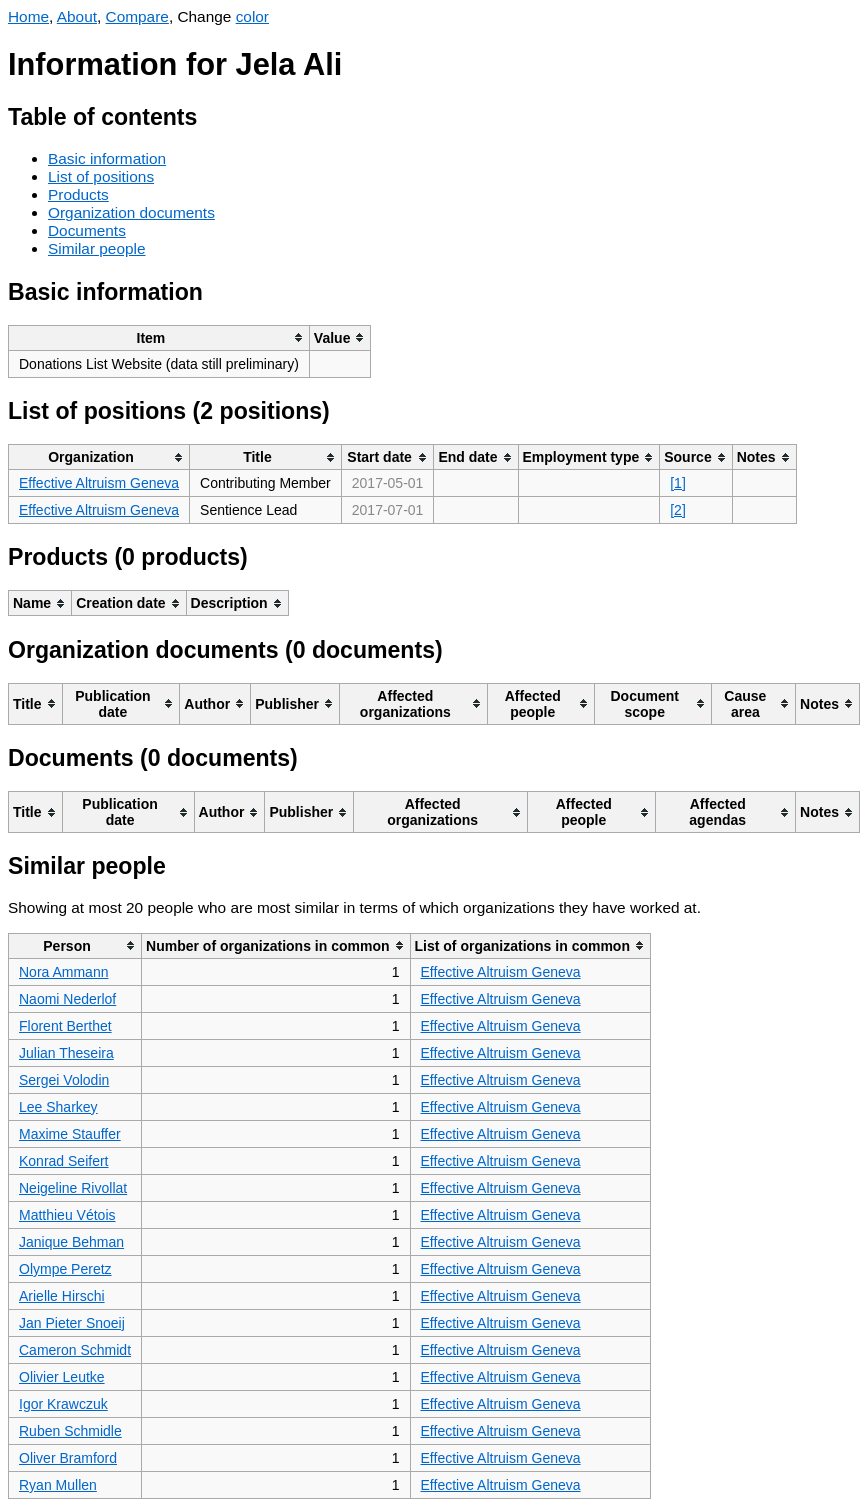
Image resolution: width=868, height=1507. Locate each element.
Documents (87, 230)
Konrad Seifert (64, 1161)
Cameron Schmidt (75, 1350)
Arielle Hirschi (62, 1296)
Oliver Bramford (68, 1458)
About (77, 16)
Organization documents (131, 212)
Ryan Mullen (58, 1485)
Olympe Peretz (65, 1269)
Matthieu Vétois (67, 1215)
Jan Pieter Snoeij (72, 1323)
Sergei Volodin (64, 1080)
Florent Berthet (65, 1026)
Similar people (97, 248)
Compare (137, 16)
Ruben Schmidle (70, 1431)
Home (28, 16)
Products (78, 194)
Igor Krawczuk (63, 1404)
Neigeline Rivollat (73, 1188)
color (252, 16)
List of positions (101, 176)
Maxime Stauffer (70, 1134)
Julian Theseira (66, 1053)
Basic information (107, 158)
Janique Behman (71, 1242)
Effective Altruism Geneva (99, 483)
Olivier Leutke (62, 1377)
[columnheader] (159, 337)
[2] (678, 510)
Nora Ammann (63, 972)
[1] (678, 483)
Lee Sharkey (58, 1107)
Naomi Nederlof (67, 999)
